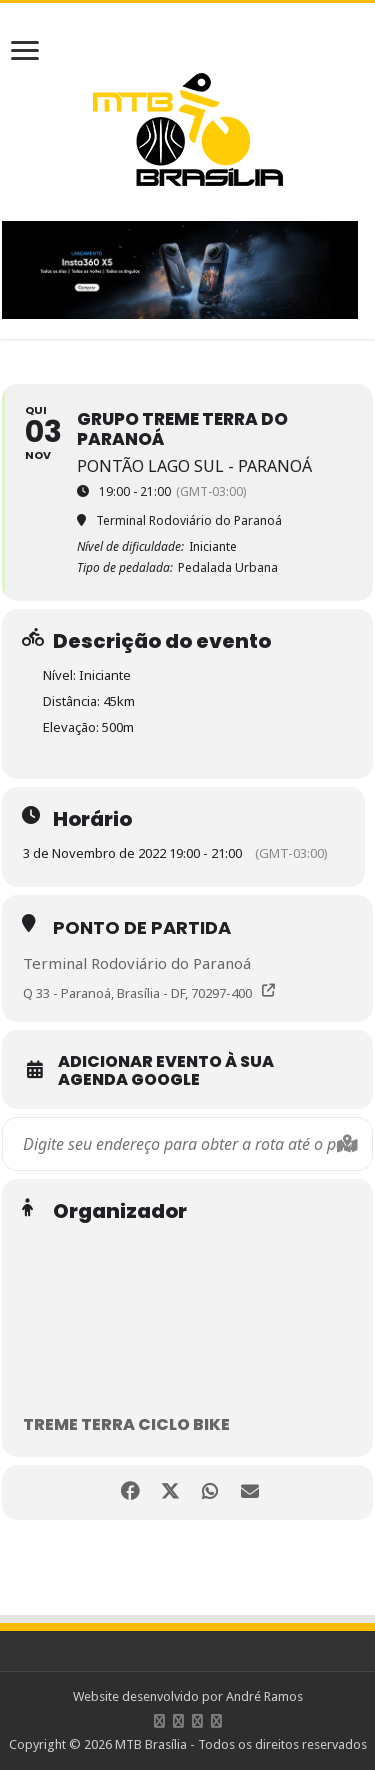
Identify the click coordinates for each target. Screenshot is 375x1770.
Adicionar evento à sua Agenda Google (166, 1071)
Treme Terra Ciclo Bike (126, 1424)
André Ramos (264, 1696)
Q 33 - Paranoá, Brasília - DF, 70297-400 (137, 993)
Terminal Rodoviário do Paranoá (137, 963)
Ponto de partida (142, 927)
